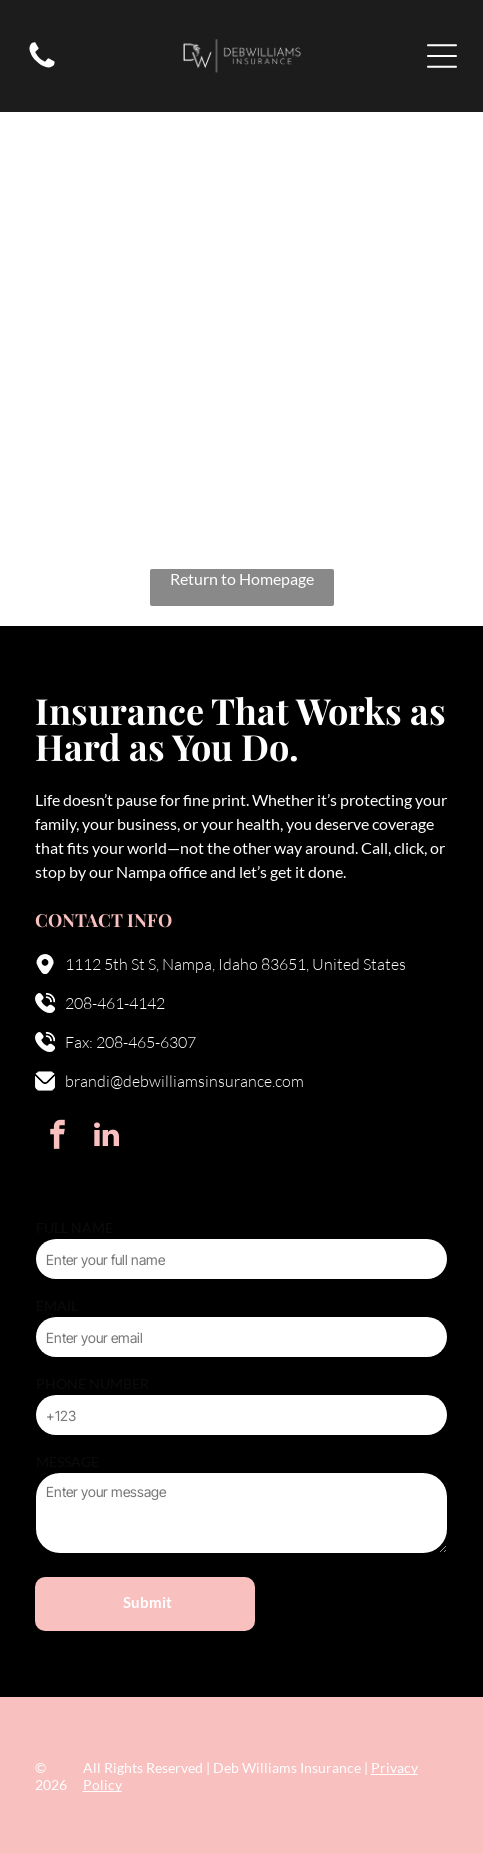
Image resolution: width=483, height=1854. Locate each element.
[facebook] (57, 1137)
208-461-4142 (115, 1003)
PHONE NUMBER (92, 1383)
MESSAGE (67, 1461)
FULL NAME (74, 1227)
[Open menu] (442, 56)
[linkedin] (106, 1137)
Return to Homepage (242, 578)
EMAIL (57, 1305)
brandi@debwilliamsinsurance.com (184, 1081)
